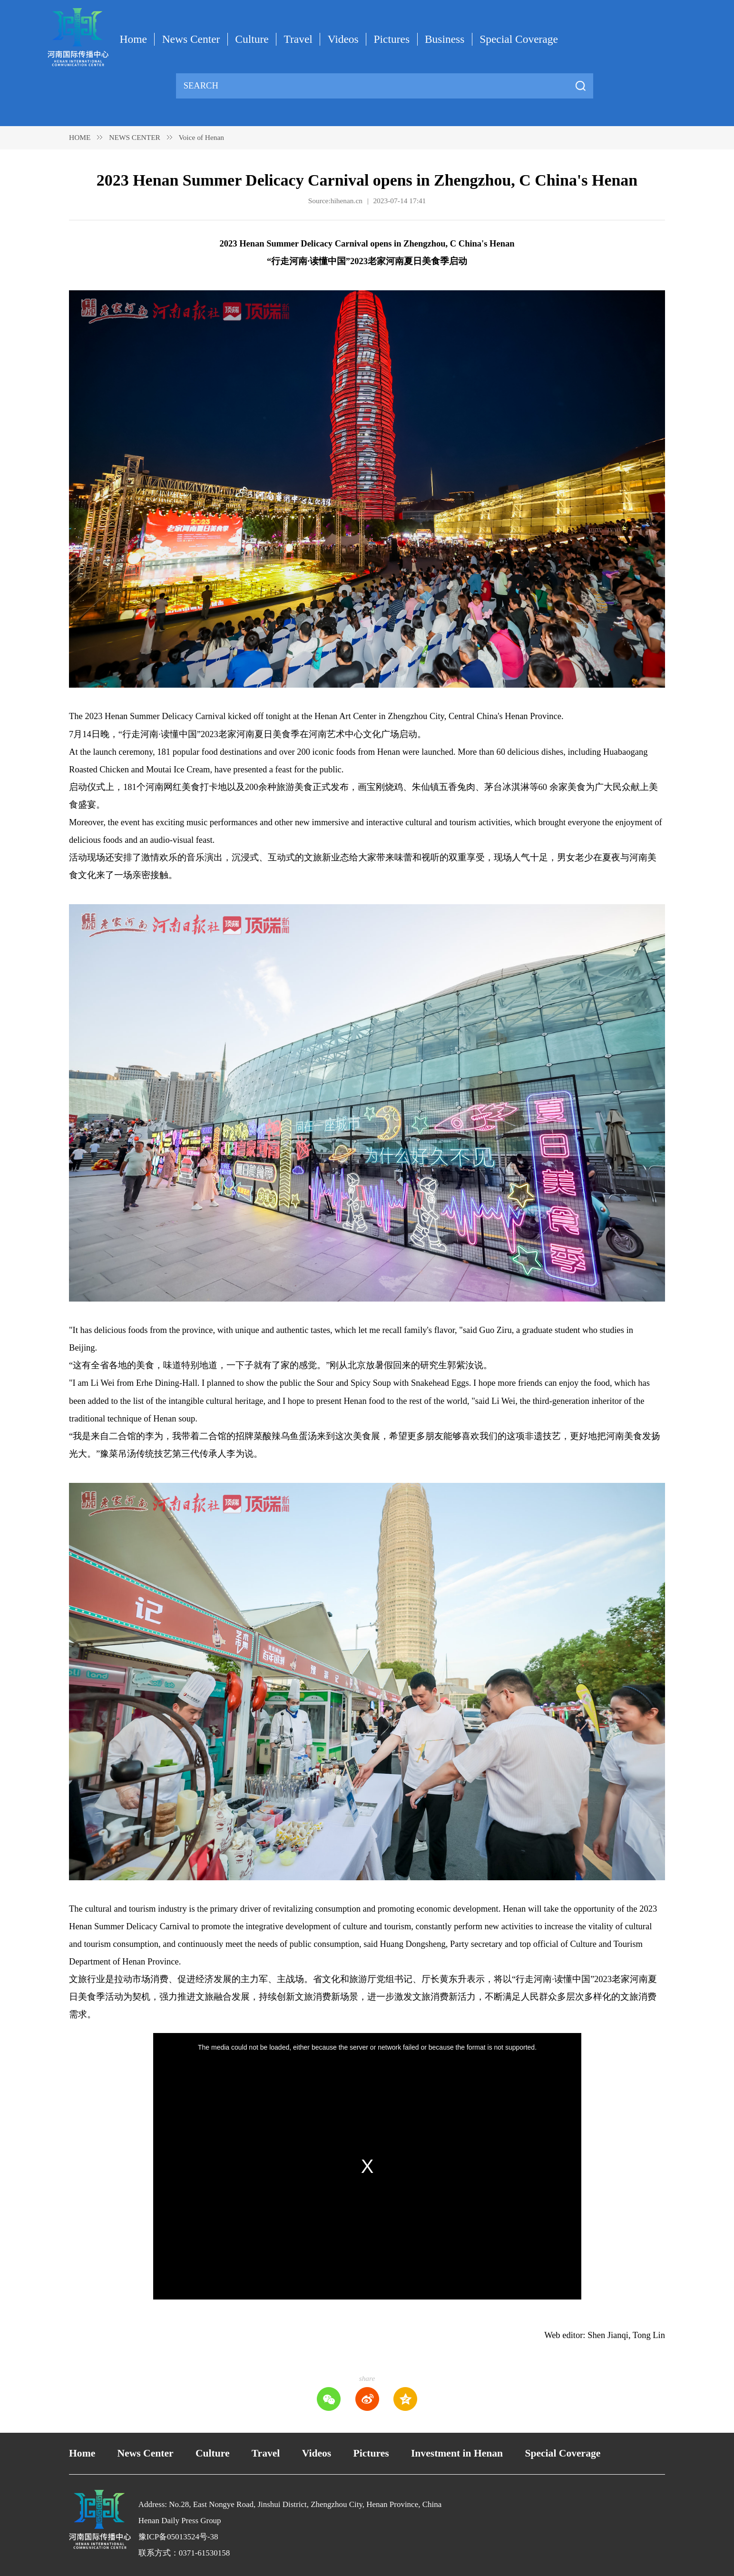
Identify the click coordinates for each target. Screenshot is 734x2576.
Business (444, 39)
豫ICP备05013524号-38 (178, 2536)
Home (133, 39)
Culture (251, 39)
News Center (191, 39)
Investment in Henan (457, 2453)
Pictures (392, 39)
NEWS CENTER (134, 137)
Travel (298, 39)
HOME (79, 137)
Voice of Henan (201, 137)
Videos (343, 39)
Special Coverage (519, 39)
